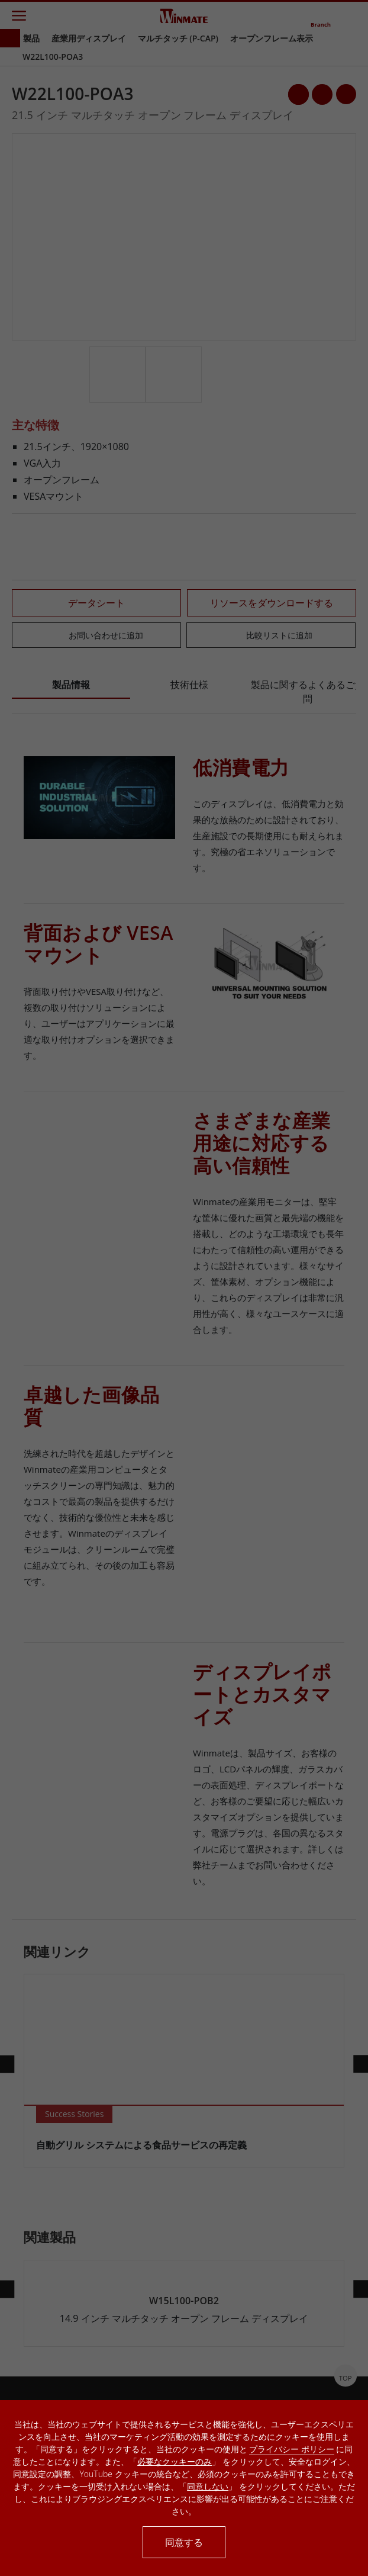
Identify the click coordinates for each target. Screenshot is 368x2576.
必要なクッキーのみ (174, 2461)
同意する (184, 2542)
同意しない (207, 2486)
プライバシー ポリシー (291, 2449)
